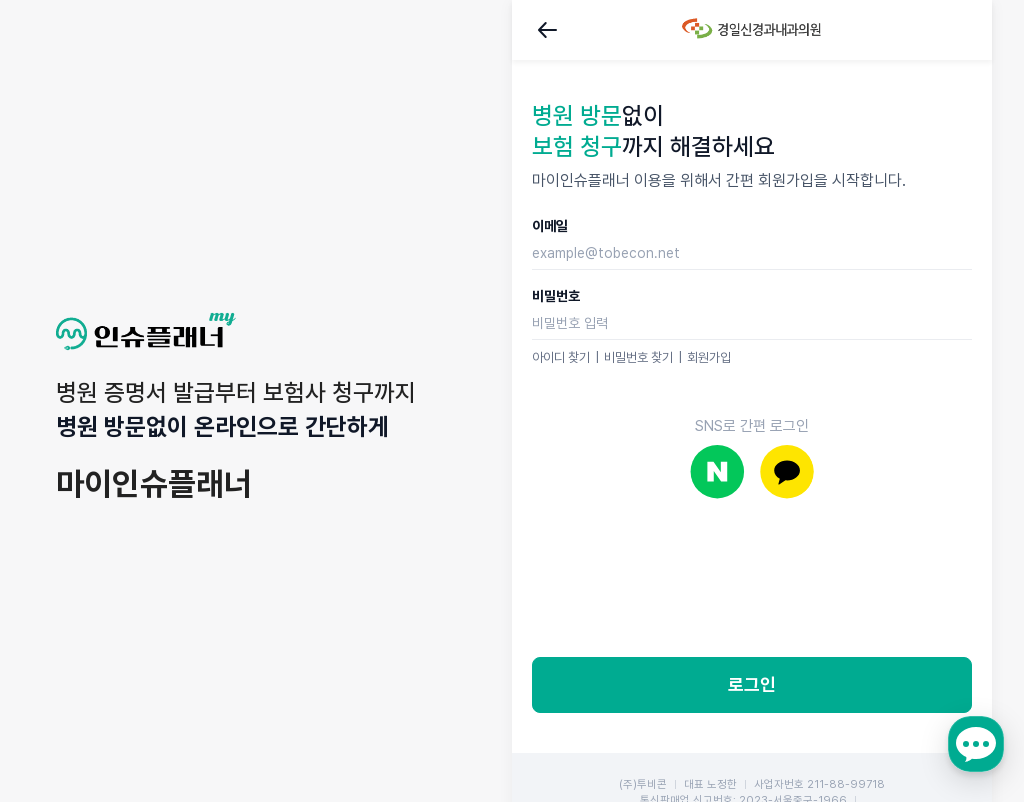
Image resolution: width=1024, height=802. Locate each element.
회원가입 (709, 357)
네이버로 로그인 (717, 471)
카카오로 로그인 (786, 471)
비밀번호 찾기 (638, 357)
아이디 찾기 (561, 357)
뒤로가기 (548, 30)
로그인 (752, 684)
